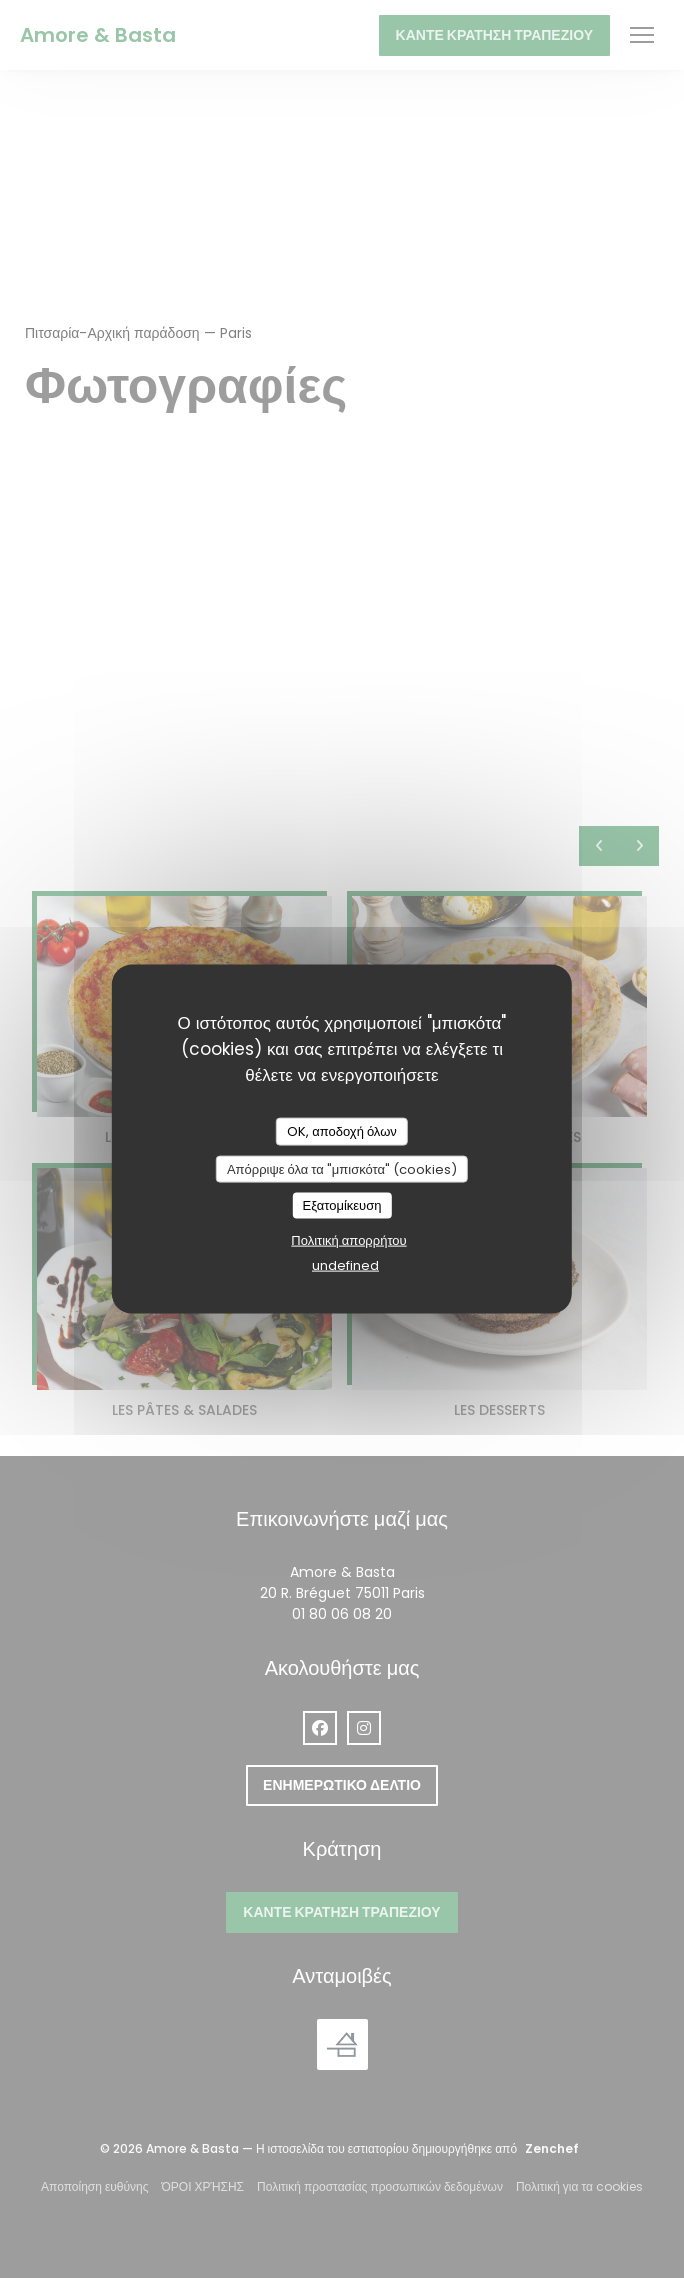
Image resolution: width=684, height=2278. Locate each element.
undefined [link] (345, 1264)
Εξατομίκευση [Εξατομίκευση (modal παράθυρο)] (342, 1205)
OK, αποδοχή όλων (342, 1131)
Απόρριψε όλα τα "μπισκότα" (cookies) (342, 1168)
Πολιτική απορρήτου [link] (348, 1239)
